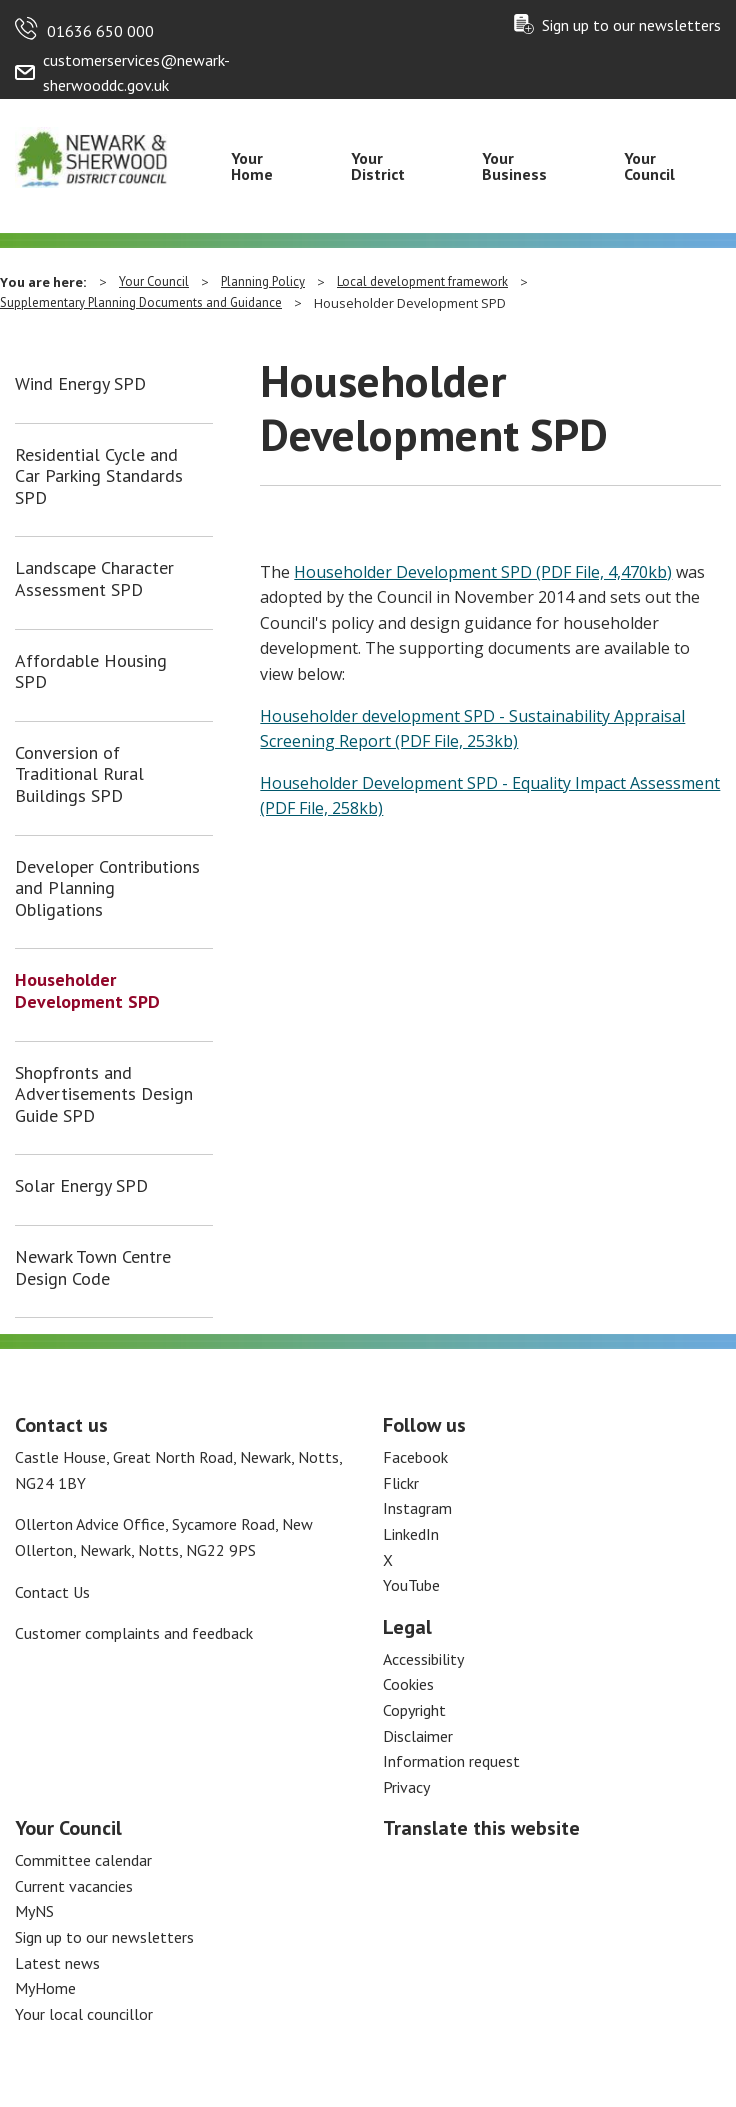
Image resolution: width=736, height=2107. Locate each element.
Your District (378, 166)
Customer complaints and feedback (134, 1633)
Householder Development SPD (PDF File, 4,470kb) (483, 572)
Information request (451, 1761)
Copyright (414, 1710)
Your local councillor (84, 2014)
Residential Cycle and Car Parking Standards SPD (99, 476)
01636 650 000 (100, 31)
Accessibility (423, 1659)
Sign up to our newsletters (631, 25)
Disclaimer (418, 1736)
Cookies (408, 1684)
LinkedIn (411, 1534)
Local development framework (422, 281)
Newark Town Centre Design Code (93, 1267)
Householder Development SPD (87, 990)
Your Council (649, 166)
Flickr (401, 1483)
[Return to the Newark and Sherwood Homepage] (92, 156)
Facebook (415, 1457)
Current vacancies (74, 1886)
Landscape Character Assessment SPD (94, 578)
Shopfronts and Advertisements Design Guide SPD (104, 1094)
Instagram (417, 1508)
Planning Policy (263, 281)
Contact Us (52, 1592)
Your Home (252, 166)
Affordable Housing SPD (91, 671)
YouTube (411, 1585)
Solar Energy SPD (81, 1186)
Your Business (514, 166)
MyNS (34, 1911)
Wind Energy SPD (80, 384)
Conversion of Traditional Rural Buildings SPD (79, 774)
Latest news (57, 1963)
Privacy (406, 1787)
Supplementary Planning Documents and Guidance (141, 302)
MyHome (45, 1988)
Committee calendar (83, 1860)
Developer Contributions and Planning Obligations (107, 888)
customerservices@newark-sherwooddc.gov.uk (136, 73)
